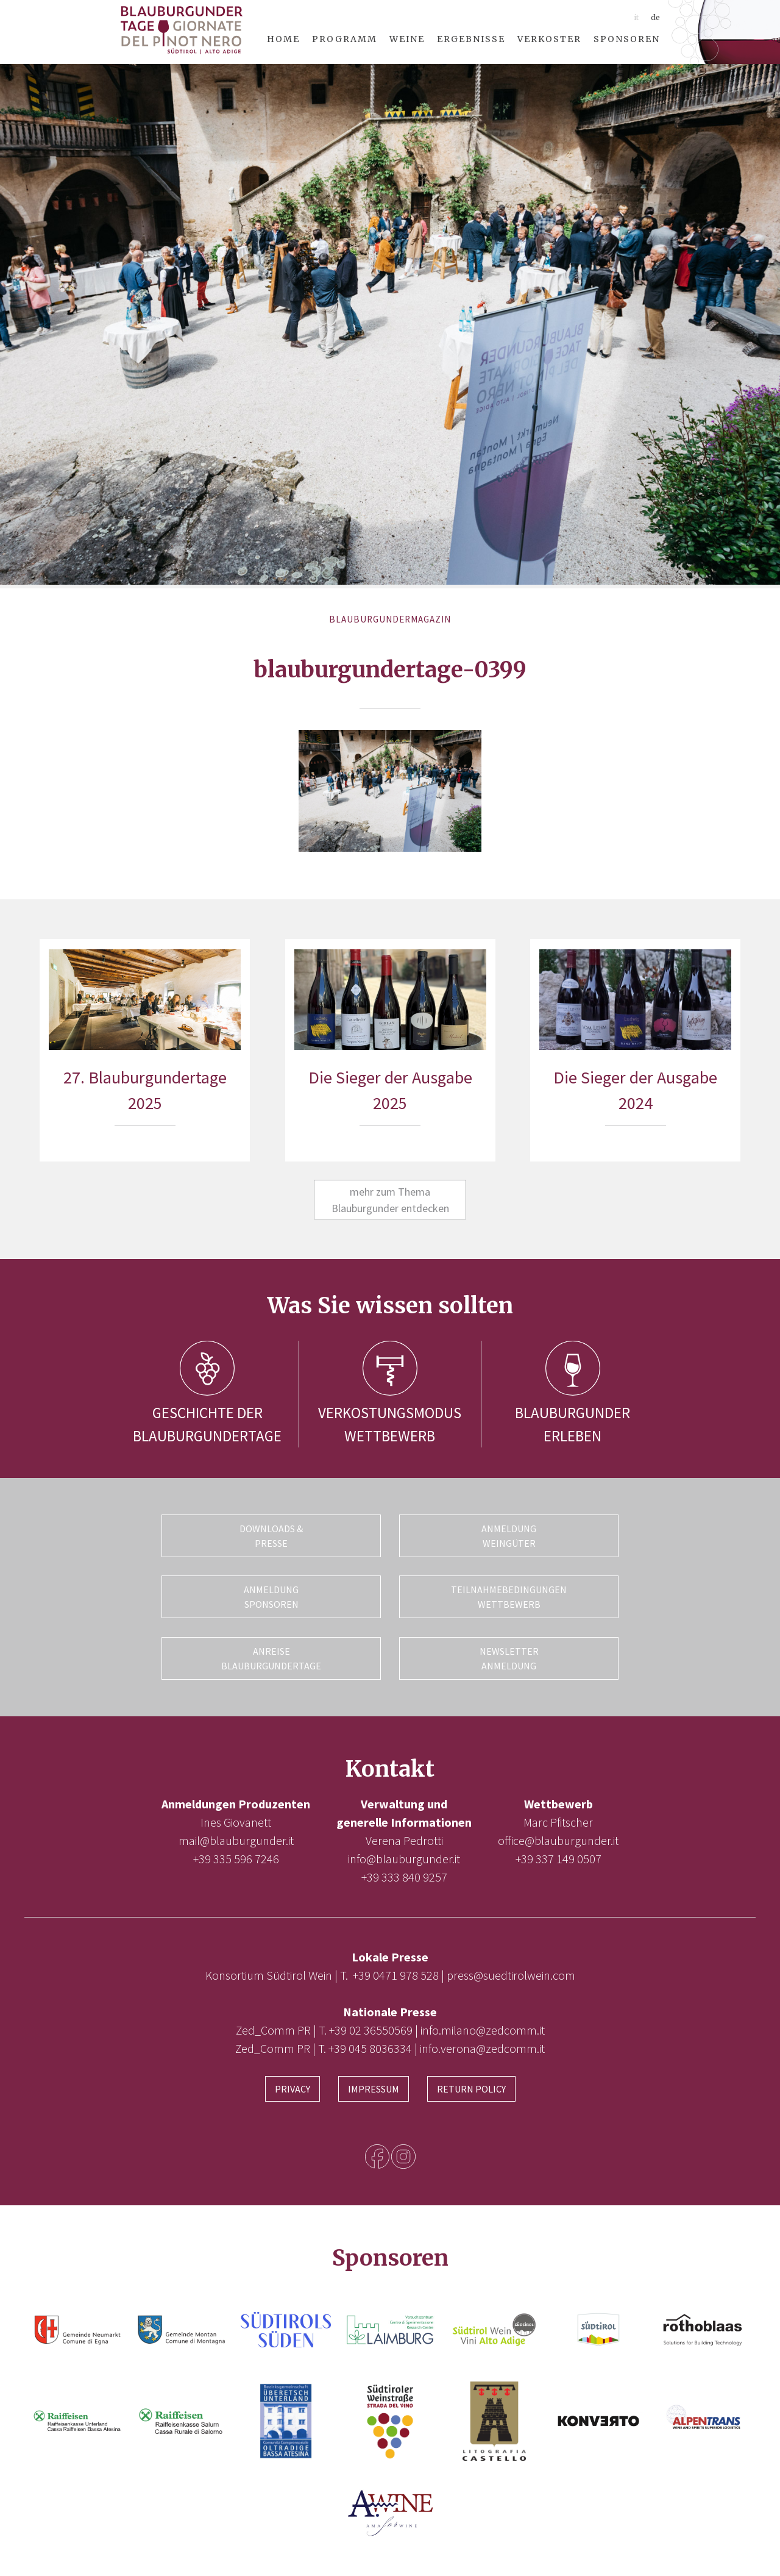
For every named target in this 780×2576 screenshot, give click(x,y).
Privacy (292, 2088)
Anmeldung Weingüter (508, 1535)
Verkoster (549, 39)
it (636, 17)
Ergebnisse (471, 39)
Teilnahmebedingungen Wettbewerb (509, 1596)
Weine (407, 39)
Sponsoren (627, 39)
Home (283, 39)
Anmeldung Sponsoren (271, 1596)
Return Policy (471, 2088)
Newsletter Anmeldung (509, 1657)
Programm (344, 39)
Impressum (373, 2088)
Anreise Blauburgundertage (271, 1657)
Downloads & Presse (271, 1535)
